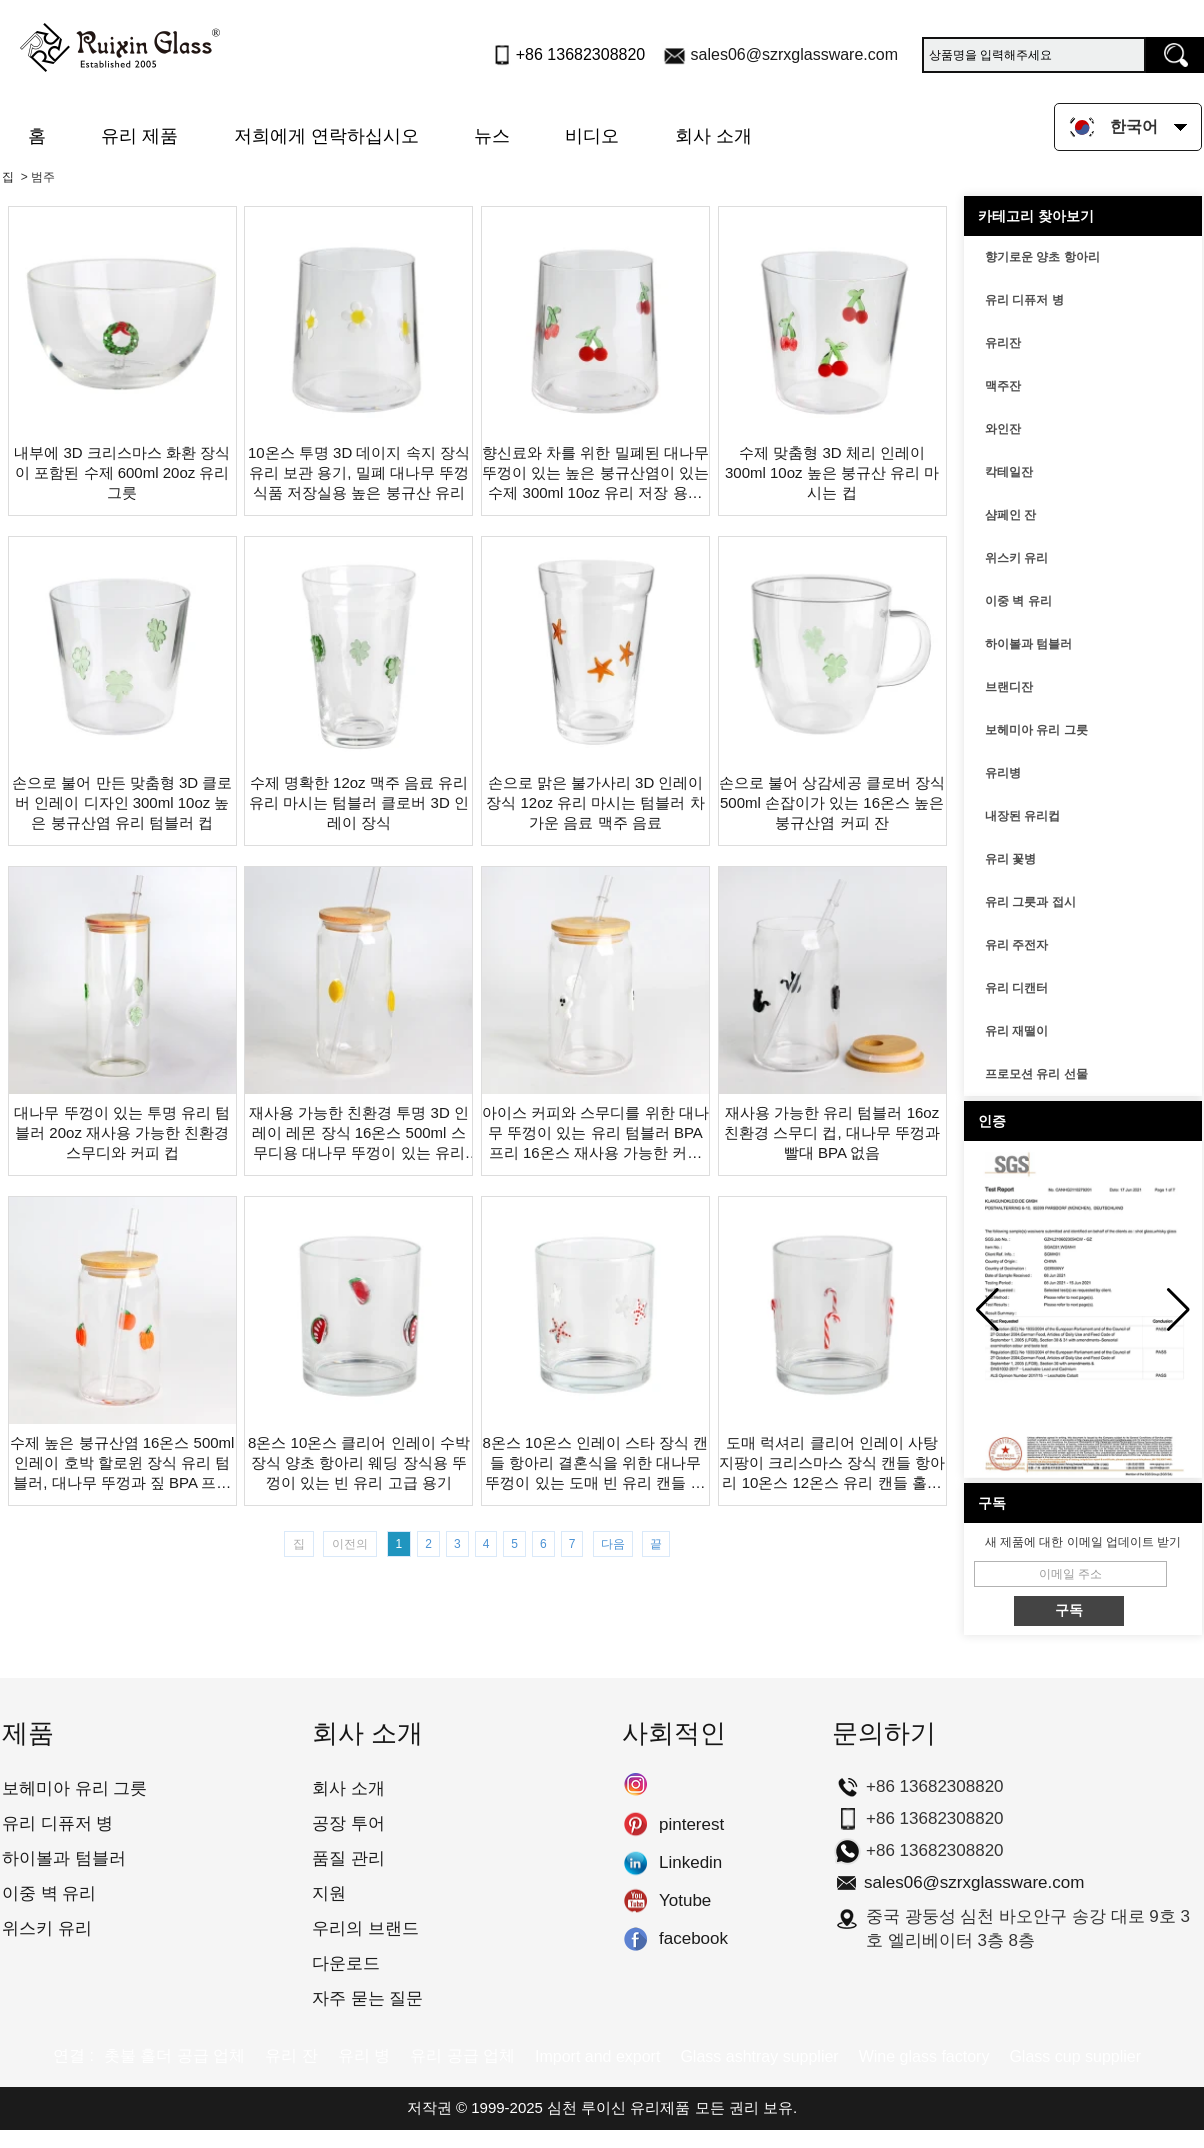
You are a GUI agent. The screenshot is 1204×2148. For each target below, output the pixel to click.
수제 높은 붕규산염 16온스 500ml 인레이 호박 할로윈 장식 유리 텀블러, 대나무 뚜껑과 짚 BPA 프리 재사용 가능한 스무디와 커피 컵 (122, 1463)
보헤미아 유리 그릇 (1036, 730)
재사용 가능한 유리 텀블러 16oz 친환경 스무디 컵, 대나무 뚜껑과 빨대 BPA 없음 (832, 1132)
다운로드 (346, 1963)
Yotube (635, 1901)
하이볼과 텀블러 (1028, 644)
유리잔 (1003, 343)
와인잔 (1003, 429)
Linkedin (635, 1863)
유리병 (1003, 773)
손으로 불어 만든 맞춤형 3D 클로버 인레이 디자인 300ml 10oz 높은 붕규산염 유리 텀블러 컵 (122, 802)
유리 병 (364, 2055)
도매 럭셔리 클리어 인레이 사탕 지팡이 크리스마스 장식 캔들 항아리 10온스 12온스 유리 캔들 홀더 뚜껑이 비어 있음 (832, 1463)
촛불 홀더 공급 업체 (174, 2055)
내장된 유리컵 (1022, 816)
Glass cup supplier (1075, 2056)
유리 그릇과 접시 (1030, 902)
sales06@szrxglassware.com (794, 54)
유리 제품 (139, 136)
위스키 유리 (1016, 558)
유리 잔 (291, 2055)
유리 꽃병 (1010, 859)
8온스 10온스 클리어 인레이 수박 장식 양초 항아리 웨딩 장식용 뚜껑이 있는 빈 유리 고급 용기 (359, 1462)
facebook (635, 1939)
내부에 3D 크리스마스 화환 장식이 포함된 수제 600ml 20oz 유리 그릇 (122, 472)
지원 (329, 1893)
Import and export (597, 2056)
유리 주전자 (1016, 945)
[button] (1178, 1310)
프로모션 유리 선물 (1036, 1074)
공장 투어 (348, 1823)
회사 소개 (713, 136)
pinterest (635, 1825)
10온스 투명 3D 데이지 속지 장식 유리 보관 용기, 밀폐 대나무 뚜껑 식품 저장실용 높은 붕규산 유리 (359, 472)
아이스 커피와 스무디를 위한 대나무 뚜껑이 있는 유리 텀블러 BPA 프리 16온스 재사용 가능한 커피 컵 (595, 1133)
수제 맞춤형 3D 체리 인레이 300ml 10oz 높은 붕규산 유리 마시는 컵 (832, 472)
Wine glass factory (924, 2056)
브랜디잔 (1009, 687)
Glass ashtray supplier (759, 2056)
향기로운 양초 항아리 (1042, 257)
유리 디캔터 (1016, 988)
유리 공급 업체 (462, 2055)
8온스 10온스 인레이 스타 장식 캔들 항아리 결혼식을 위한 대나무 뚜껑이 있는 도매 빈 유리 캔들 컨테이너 (596, 1463)
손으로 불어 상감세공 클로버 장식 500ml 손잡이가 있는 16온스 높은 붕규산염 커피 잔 (832, 802)
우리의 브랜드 (365, 1928)
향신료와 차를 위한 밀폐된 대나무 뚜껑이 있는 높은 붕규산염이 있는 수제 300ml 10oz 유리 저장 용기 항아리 (595, 473)
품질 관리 (348, 1858)
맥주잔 (1003, 386)
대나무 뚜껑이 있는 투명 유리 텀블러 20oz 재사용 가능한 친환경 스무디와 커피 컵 (122, 1132)
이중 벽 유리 (1018, 601)
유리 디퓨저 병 (1024, 300)
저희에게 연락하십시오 (326, 136)
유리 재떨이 (1016, 1031)
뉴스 (492, 136)
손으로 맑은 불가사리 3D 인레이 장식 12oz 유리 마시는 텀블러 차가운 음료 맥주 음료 (595, 802)
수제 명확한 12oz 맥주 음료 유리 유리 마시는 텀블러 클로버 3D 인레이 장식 (359, 802)
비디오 (592, 136)
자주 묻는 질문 (367, 1998)
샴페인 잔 (1010, 515)
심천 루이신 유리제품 (618, 2107)
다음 (613, 1544)
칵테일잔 (1009, 472)
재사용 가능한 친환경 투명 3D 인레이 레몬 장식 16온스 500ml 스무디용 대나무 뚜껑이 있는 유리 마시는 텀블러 (359, 1133)
